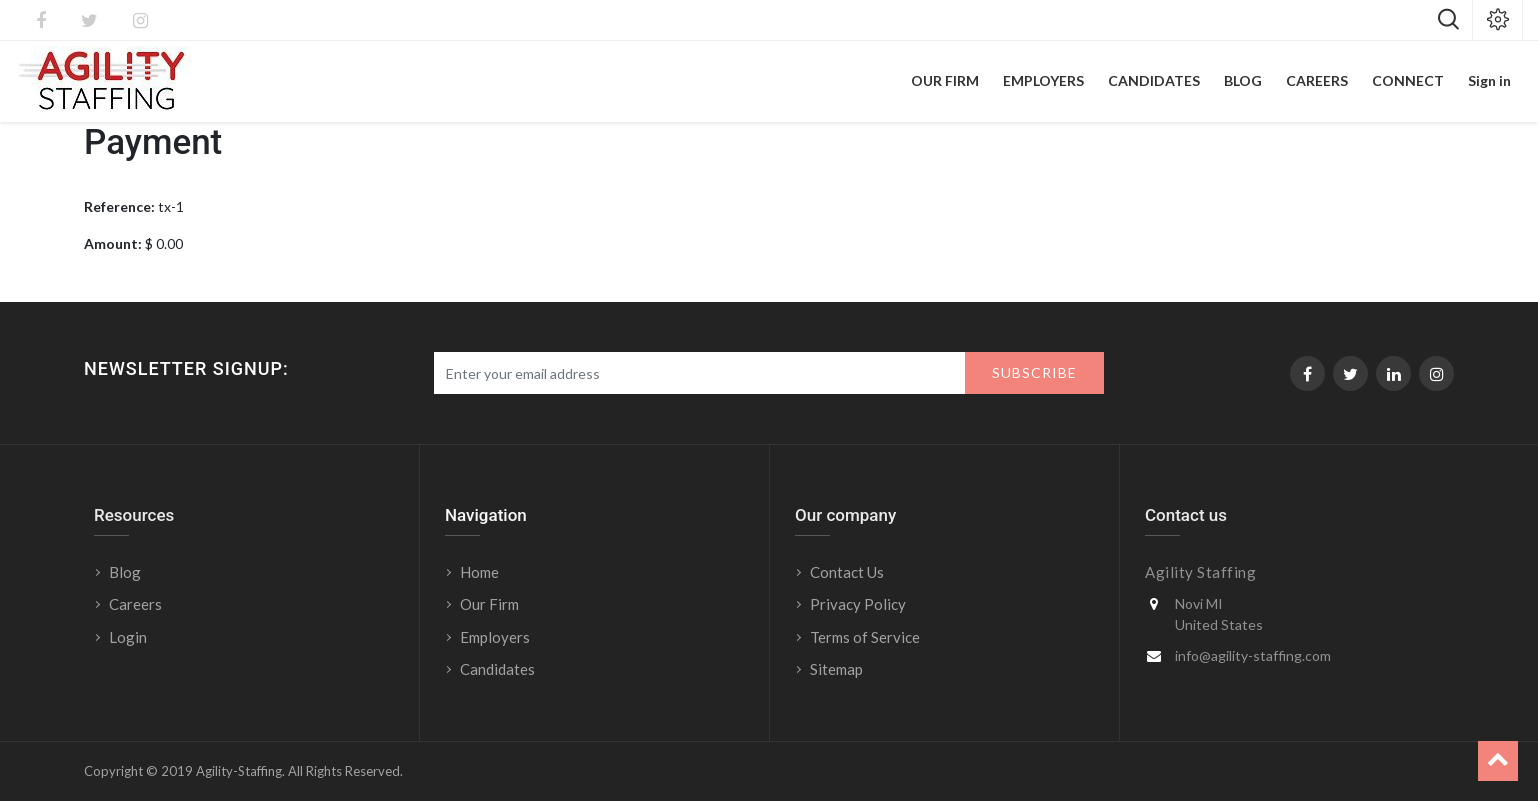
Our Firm (489, 604)
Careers (135, 604)
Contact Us (847, 572)
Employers (495, 637)
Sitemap (836, 669)
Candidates (497, 669)
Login (129, 637)
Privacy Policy (858, 604)
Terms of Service (865, 637)
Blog (125, 572)
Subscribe (1034, 372)
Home (479, 572)
